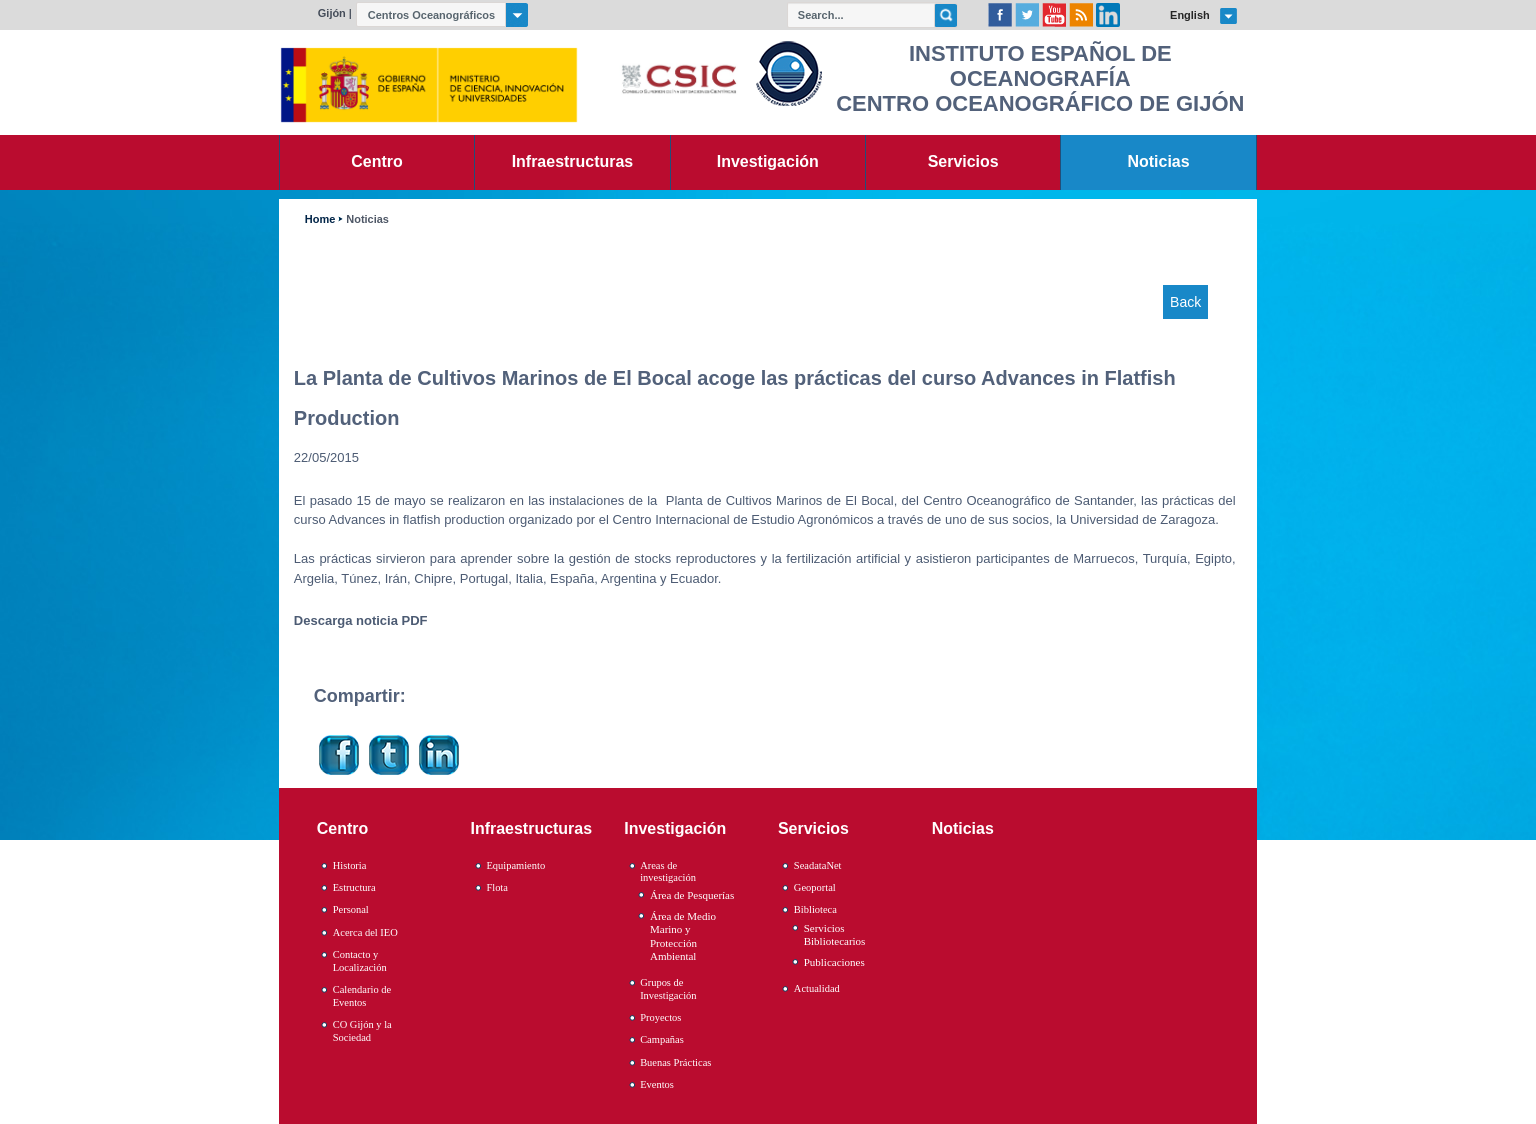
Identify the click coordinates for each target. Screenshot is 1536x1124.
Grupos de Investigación (668, 989)
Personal (351, 909)
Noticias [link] (1159, 161)
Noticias (367, 219)
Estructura (354, 887)
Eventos (657, 1084)
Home (320, 219)
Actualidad (817, 988)
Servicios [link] (963, 161)
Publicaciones (834, 962)
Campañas (662, 1039)
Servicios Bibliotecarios (835, 934)
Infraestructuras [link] (573, 161)
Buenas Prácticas (675, 1062)
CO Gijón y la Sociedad (362, 1031)
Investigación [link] (768, 161)
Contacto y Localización (360, 961)
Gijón (332, 13)
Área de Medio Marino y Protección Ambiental (683, 936)
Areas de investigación (668, 872)
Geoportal (815, 887)
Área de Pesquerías (692, 895)
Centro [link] (376, 161)
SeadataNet (818, 865)
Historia (350, 865)
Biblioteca (815, 909)
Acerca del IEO (365, 932)
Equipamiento (515, 865)
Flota (497, 887)
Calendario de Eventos (362, 996)
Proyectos (660, 1017)
